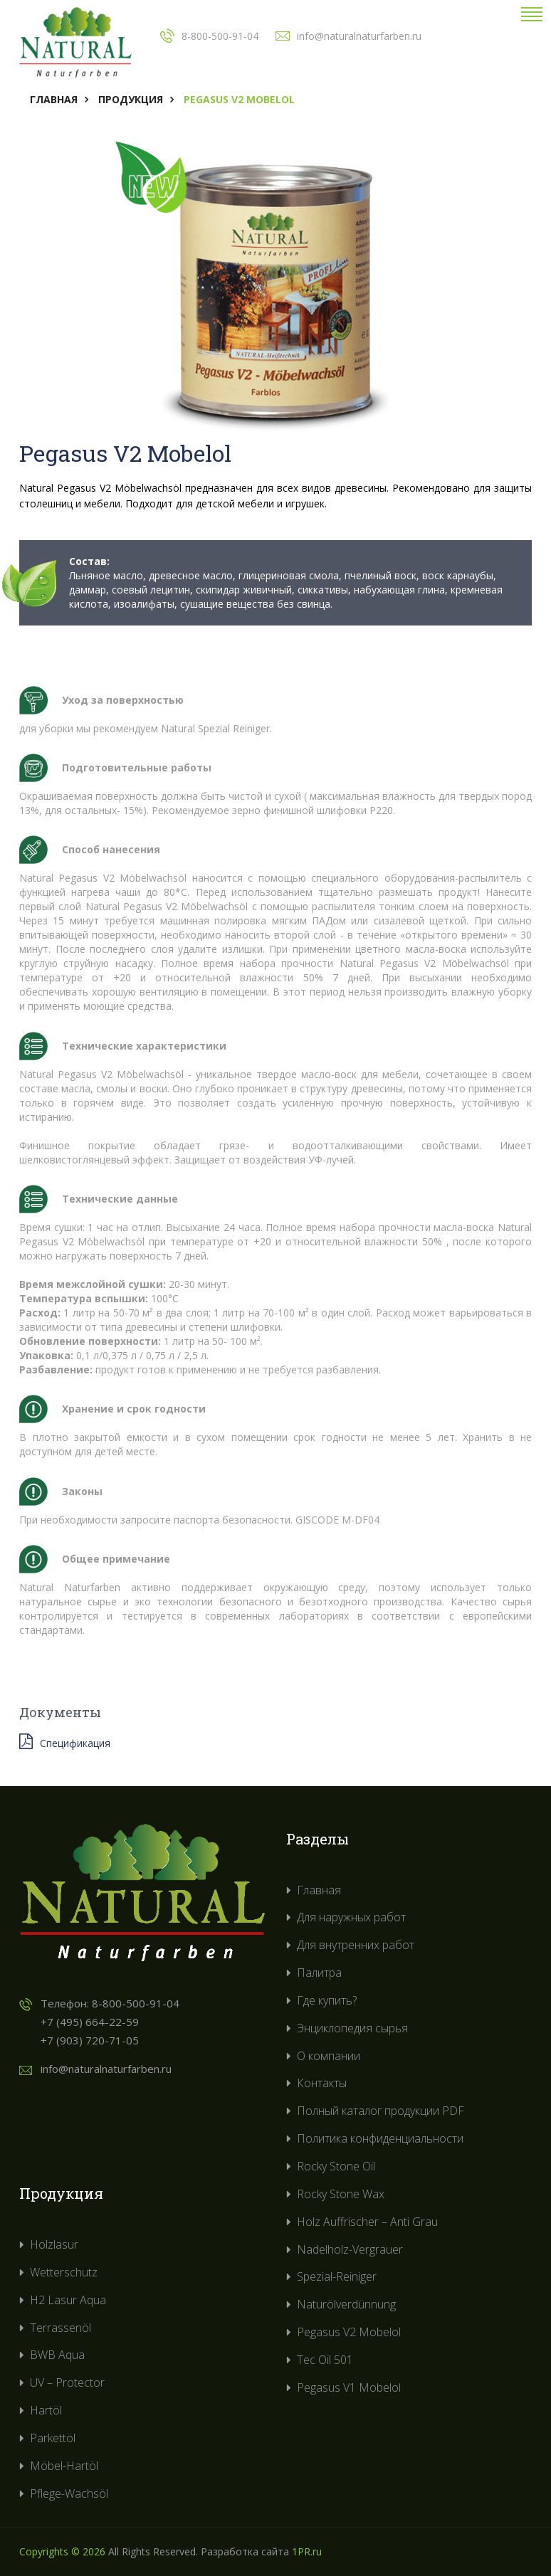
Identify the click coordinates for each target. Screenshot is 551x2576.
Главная (54, 99)
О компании (328, 2056)
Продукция (130, 99)
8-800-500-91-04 (135, 2003)
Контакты (322, 2083)
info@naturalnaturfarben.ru (106, 2069)
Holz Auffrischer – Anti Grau (367, 2221)
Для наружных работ (351, 1917)
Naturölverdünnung (346, 2304)
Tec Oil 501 (325, 2360)
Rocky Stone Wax (340, 2194)
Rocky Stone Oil (336, 2166)
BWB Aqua (57, 2355)
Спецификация (64, 1742)
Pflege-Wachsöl (69, 2493)
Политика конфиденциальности (380, 2138)
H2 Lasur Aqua (68, 2300)
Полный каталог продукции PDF (380, 2110)
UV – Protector (67, 2382)
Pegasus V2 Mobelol (349, 2332)
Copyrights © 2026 (62, 2551)
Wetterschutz (64, 2272)
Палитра (319, 1972)
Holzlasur (54, 2244)
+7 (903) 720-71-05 (90, 2040)
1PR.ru (307, 2551)
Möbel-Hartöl (64, 2466)
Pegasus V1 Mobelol (349, 2387)
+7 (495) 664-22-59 (90, 2022)
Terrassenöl (60, 2327)
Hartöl (46, 2410)
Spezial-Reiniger (337, 2276)
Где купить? (327, 2000)
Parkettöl (52, 2438)
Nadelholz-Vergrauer (350, 2249)
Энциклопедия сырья (352, 2028)
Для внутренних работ (355, 1945)
